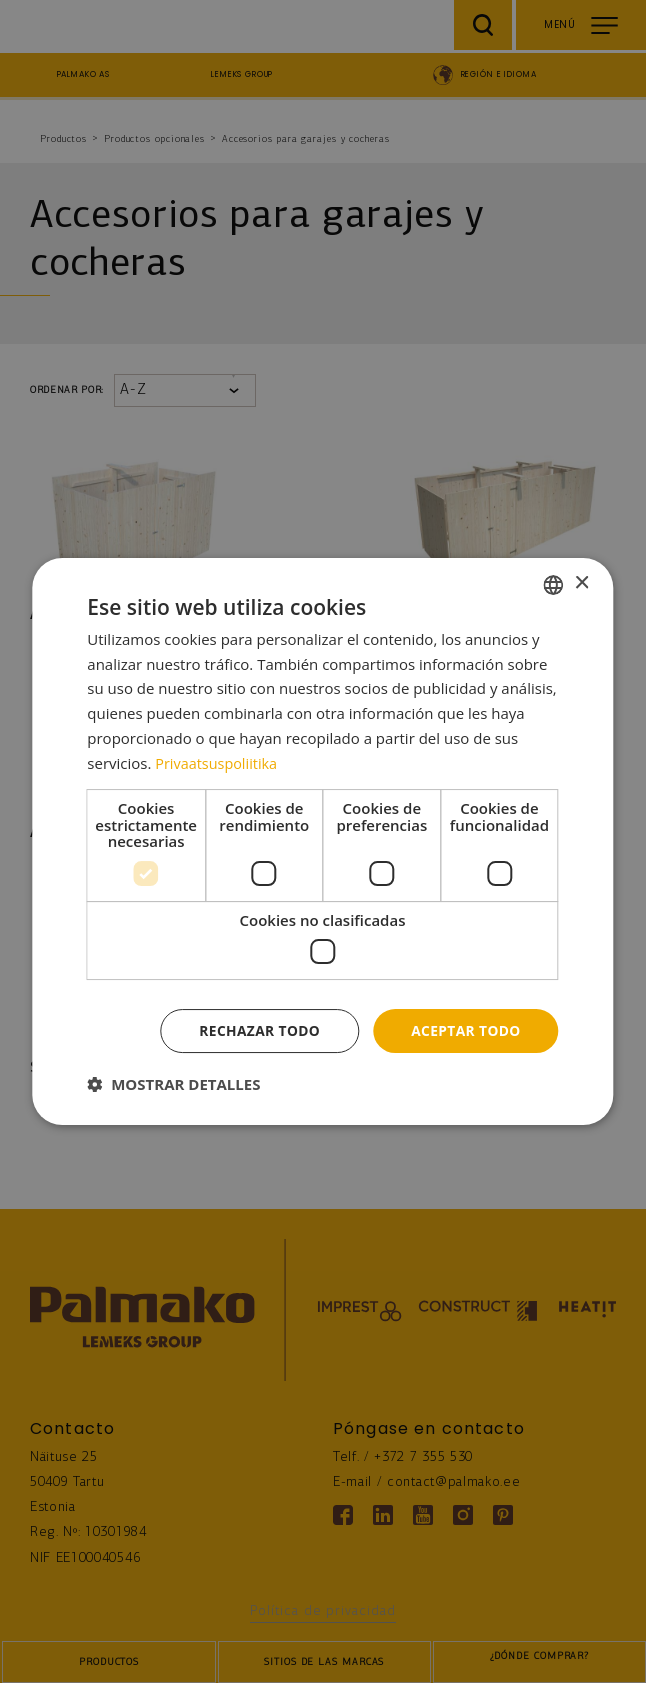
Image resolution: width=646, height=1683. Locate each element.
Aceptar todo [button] (464, 1030)
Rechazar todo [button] (256, 1030)
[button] (173, 1085)
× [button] (581, 583)
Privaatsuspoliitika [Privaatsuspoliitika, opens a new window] (218, 762)
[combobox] (554, 584)
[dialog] (322, 841)
